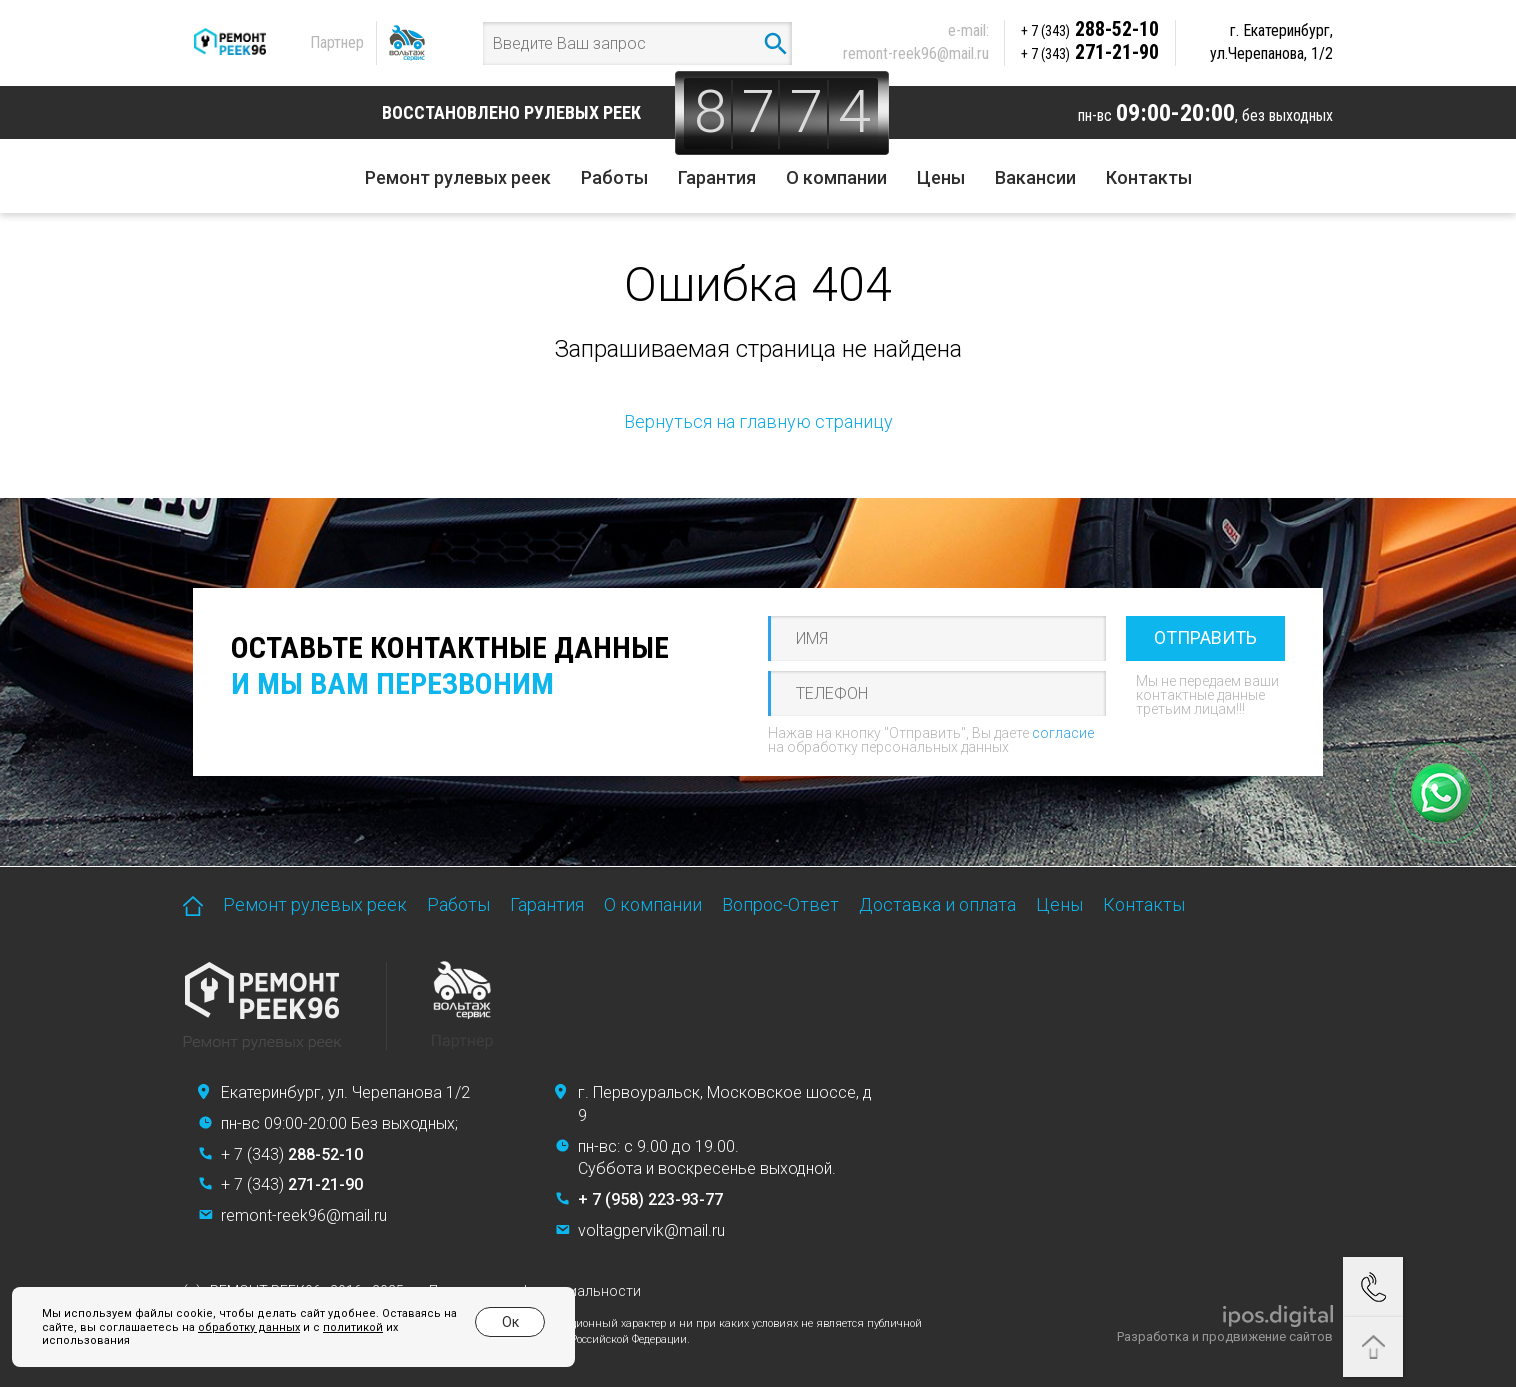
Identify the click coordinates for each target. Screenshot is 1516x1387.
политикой (353, 1327)
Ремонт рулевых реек (458, 177)
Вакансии (1035, 177)
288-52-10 (1090, 29)
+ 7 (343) (292, 1154)
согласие (1063, 733)
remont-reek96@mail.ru (916, 53)
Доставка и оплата (937, 904)
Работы (614, 177)
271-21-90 (1090, 52)
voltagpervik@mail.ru (651, 1230)
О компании (836, 177)
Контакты (1149, 177)
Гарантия (717, 177)
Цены (941, 177)
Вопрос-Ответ (780, 904)
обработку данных (249, 1327)
